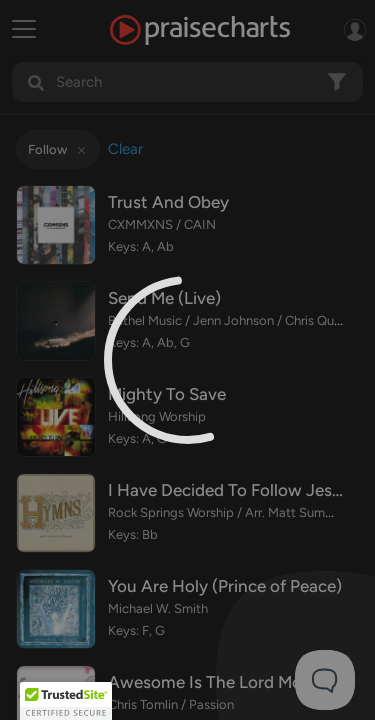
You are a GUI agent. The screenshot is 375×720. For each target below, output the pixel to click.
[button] (66, 701)
